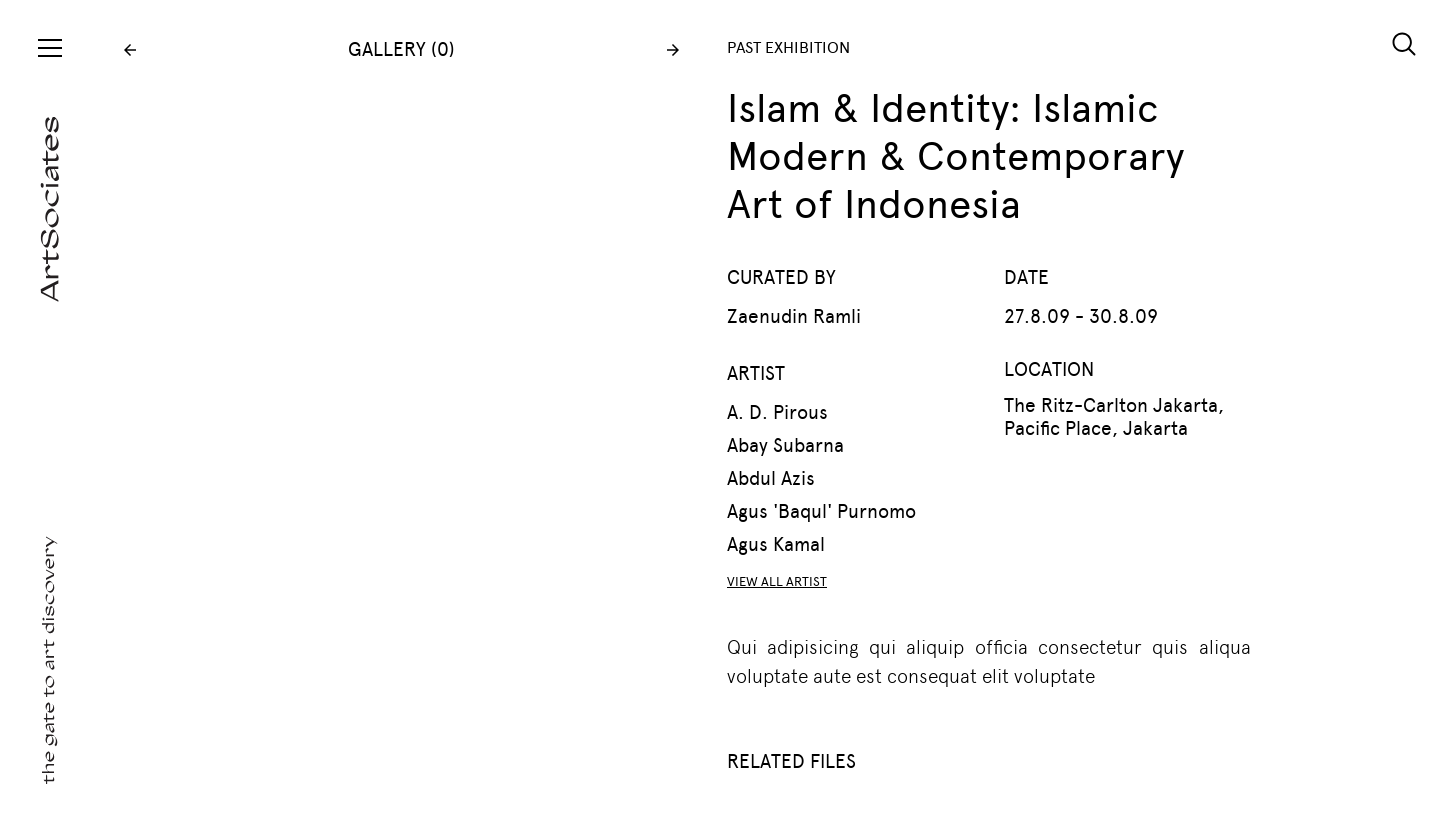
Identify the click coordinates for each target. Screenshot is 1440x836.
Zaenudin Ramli (794, 316)
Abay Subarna (785, 445)
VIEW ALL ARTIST (777, 581)
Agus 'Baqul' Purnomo (821, 511)
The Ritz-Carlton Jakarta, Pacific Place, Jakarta (1114, 417)
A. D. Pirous (777, 412)
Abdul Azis (771, 478)
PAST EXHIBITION (788, 47)
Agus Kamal (776, 544)
